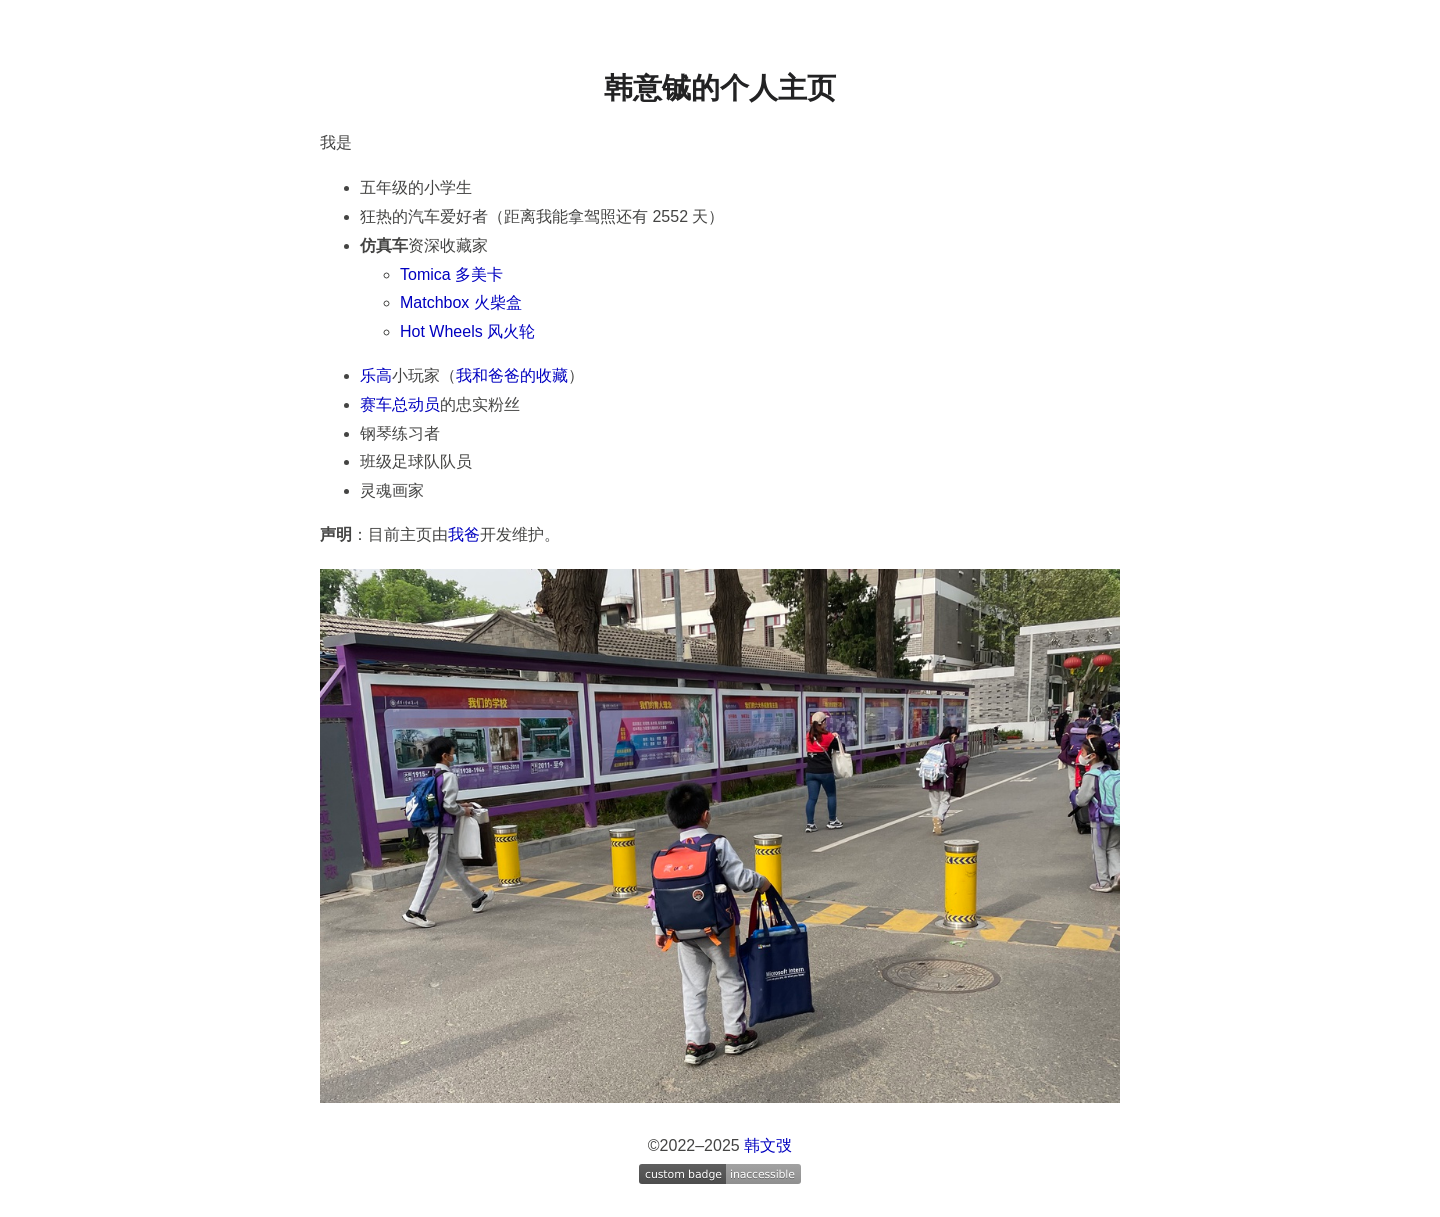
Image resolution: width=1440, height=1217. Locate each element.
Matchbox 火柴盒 (461, 302)
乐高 (376, 375)
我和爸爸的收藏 (512, 375)
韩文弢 (768, 1145)
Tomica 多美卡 (451, 274)
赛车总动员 (400, 404)
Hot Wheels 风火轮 (467, 331)
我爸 (464, 534)
